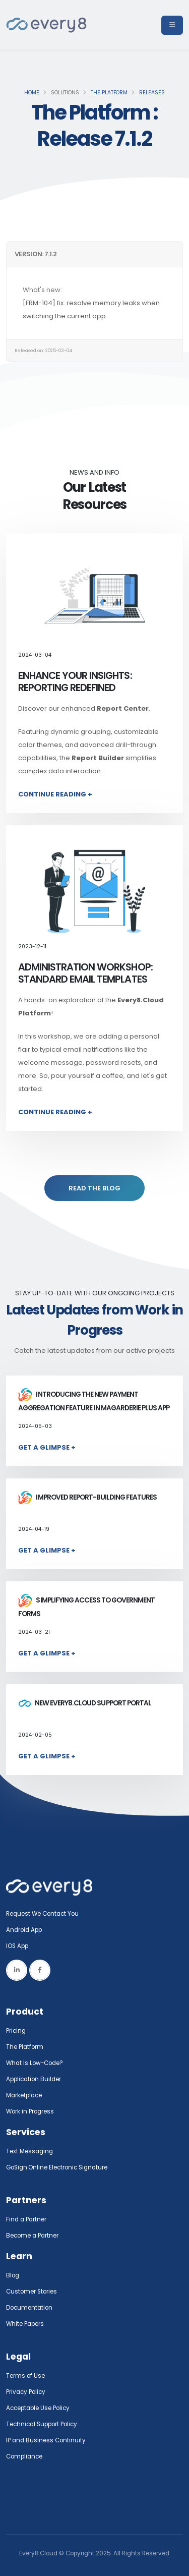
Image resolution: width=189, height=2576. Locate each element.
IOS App (19, 1946)
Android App (24, 1930)
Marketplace (24, 2095)
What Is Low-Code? (34, 2063)
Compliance (24, 2456)
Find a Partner (26, 2219)
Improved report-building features (87, 1497)
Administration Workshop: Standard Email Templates (85, 973)
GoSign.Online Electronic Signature (56, 2167)
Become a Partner (32, 2235)
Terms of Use (25, 2376)
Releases (152, 92)
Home (31, 92)
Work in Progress (30, 2111)
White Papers (25, 2324)
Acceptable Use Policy (38, 2408)
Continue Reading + (55, 794)
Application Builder (33, 2079)
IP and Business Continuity (46, 2440)
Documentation (29, 2308)
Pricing (16, 2031)
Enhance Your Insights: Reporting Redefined (75, 682)
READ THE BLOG (94, 1188)
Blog (12, 2275)
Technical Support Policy (41, 2424)
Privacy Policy (25, 2392)
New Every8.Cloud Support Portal (84, 1703)
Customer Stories (31, 2291)
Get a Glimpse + (47, 1447)
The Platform (109, 92)
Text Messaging (29, 2151)
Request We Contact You (42, 1914)
